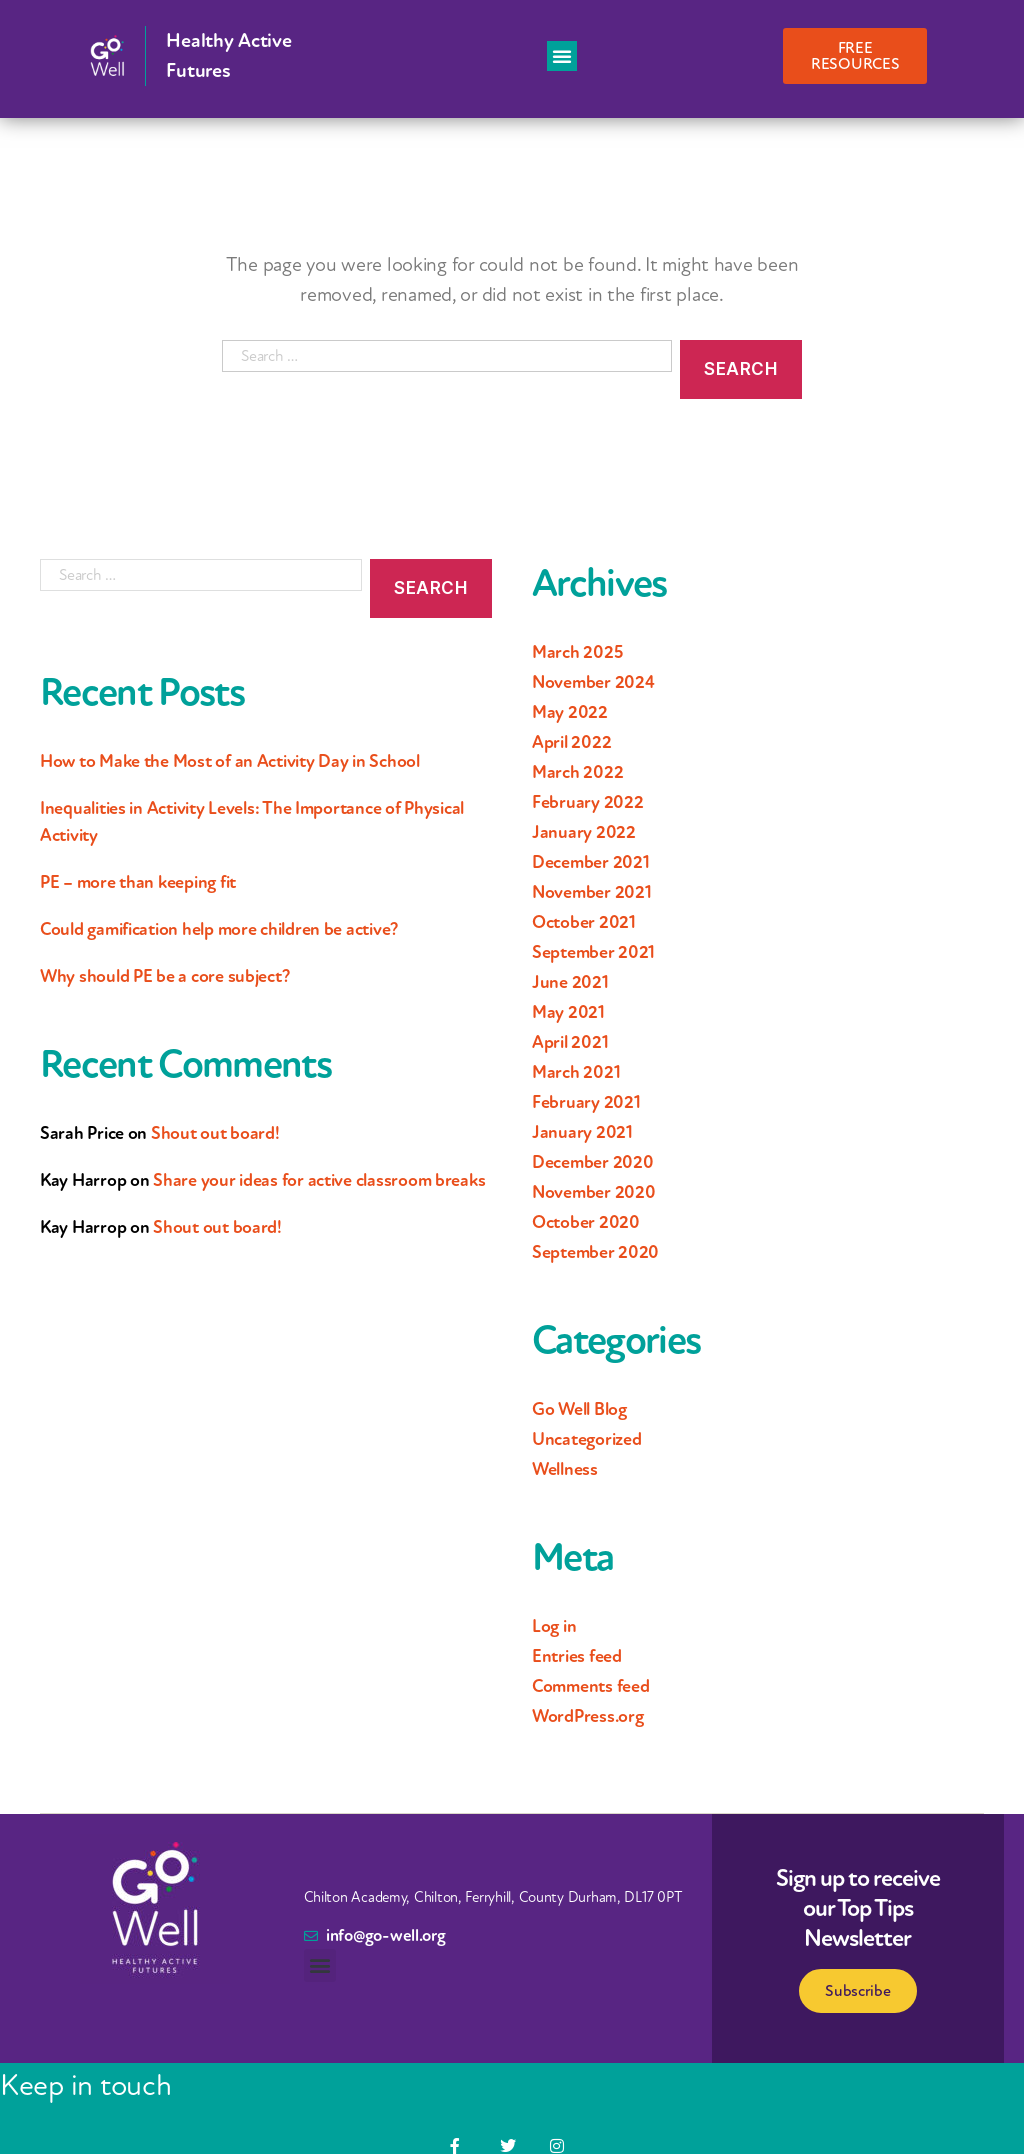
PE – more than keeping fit (138, 882)
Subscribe (858, 1991)
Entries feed (577, 1656)
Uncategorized (587, 1439)
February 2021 (586, 1102)
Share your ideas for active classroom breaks (319, 1180)
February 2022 (588, 802)
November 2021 (592, 892)
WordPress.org (588, 1716)
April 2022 (571, 742)
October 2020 (586, 1222)
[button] (562, 56)
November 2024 (593, 682)
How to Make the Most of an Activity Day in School (230, 761)
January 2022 (584, 832)
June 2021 (570, 982)
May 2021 (568, 1012)
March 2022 (577, 772)
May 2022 (570, 712)
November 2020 (594, 1192)
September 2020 (595, 1252)
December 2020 (593, 1162)
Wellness (565, 1469)
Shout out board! (215, 1133)
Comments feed (591, 1686)
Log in (554, 1626)
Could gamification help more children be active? (219, 929)
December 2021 (591, 862)
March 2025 (577, 652)
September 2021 (593, 952)
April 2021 (570, 1042)
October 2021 (584, 922)
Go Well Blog (579, 1409)
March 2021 (576, 1072)
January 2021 (582, 1132)
